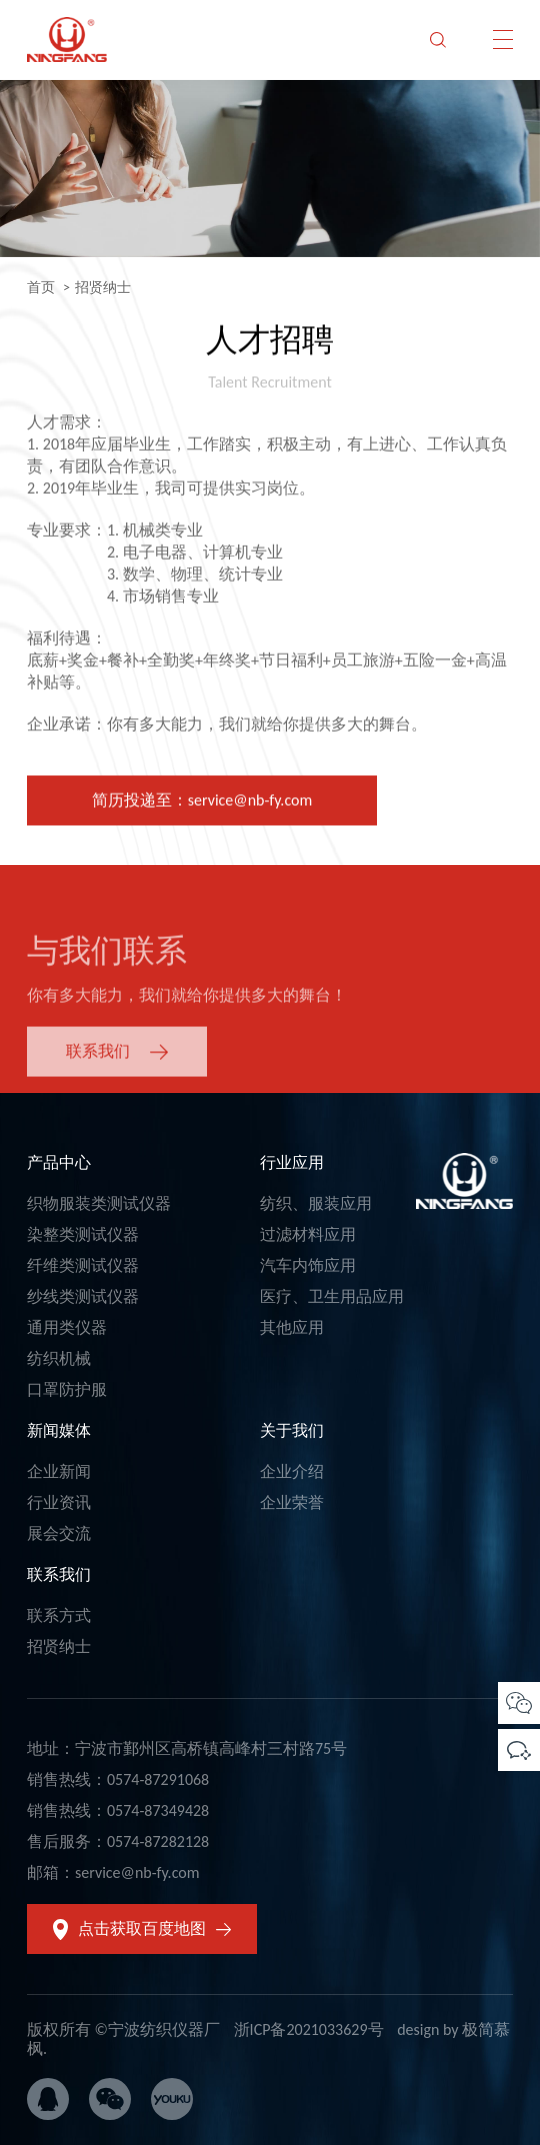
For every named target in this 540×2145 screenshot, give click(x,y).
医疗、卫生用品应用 (332, 1296)
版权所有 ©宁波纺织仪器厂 (123, 2029)
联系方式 (59, 1615)
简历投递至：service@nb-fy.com (202, 803)
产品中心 (59, 1162)
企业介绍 (292, 1471)
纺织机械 (59, 1358)
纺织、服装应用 (316, 1203)
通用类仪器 (67, 1327)
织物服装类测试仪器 (99, 1203)
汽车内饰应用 (308, 1265)
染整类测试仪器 (83, 1234)
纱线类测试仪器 (83, 1296)
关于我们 (292, 1430)
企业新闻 (59, 1471)
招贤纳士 (59, 1646)
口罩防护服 (67, 1389)
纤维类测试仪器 (83, 1265)
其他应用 (292, 1327)
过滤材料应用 (308, 1234)
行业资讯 (59, 1502)
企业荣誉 (292, 1502)
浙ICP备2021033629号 (309, 2029)
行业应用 (292, 1162)
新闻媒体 (59, 1430)
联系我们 (59, 1574)
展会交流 (59, 1533)
